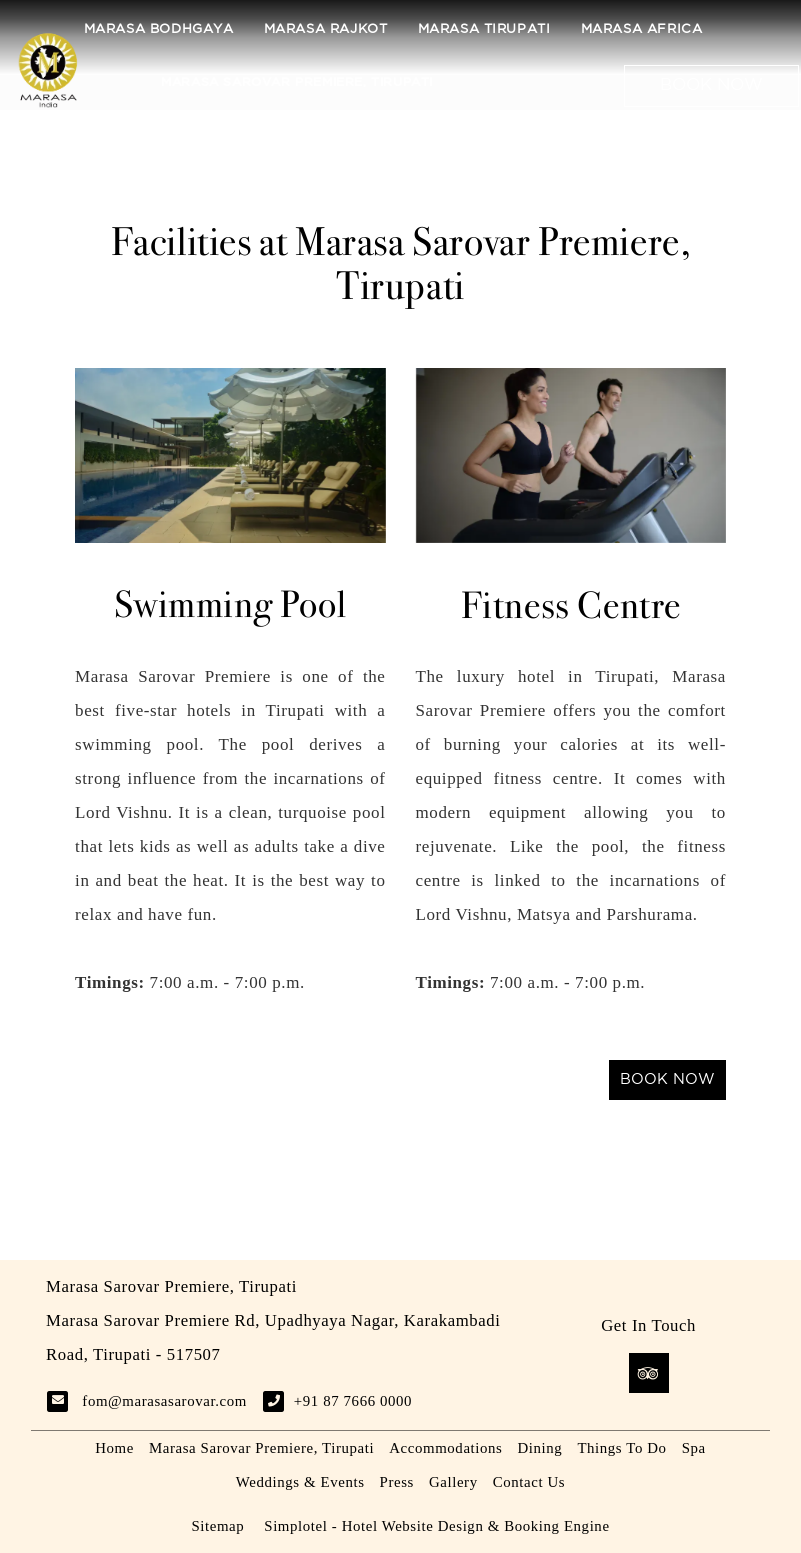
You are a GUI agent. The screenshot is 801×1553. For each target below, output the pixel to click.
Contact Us (529, 1482)
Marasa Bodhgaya (159, 29)
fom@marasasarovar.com (164, 1401)
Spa (694, 1448)
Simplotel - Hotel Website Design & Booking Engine (436, 1526)
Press (397, 1482)
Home (114, 1448)
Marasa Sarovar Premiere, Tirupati (297, 82)
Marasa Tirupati (484, 29)
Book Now (711, 85)
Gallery (453, 1482)
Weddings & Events (300, 1482)
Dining (539, 1448)
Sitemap (217, 1526)
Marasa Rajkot (326, 29)
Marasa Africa (642, 29)
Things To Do (621, 1448)
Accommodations (445, 1448)
